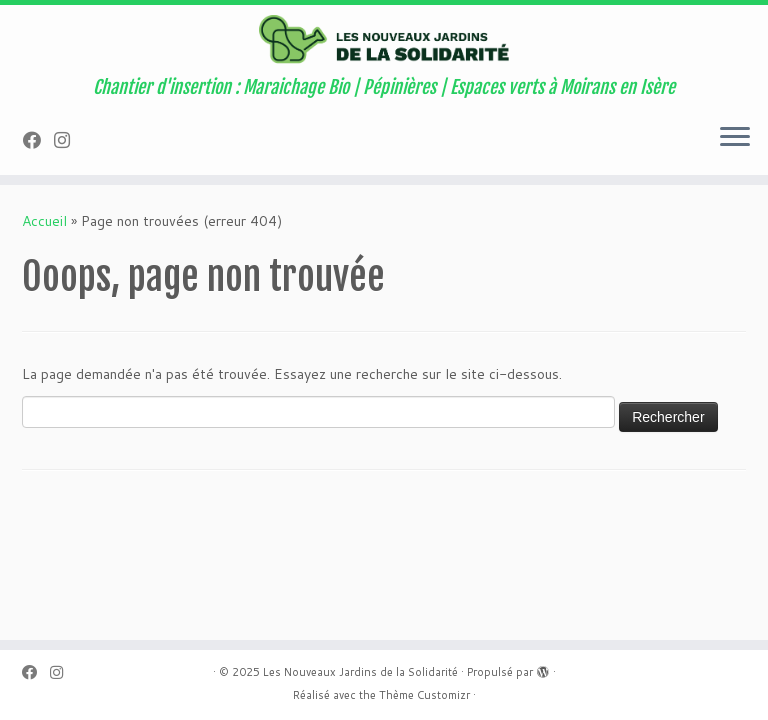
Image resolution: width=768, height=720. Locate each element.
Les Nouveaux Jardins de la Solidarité (360, 672)
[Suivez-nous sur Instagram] (68, 140)
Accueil (44, 221)
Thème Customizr (424, 695)
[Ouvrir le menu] (735, 139)
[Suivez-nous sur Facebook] (38, 140)
